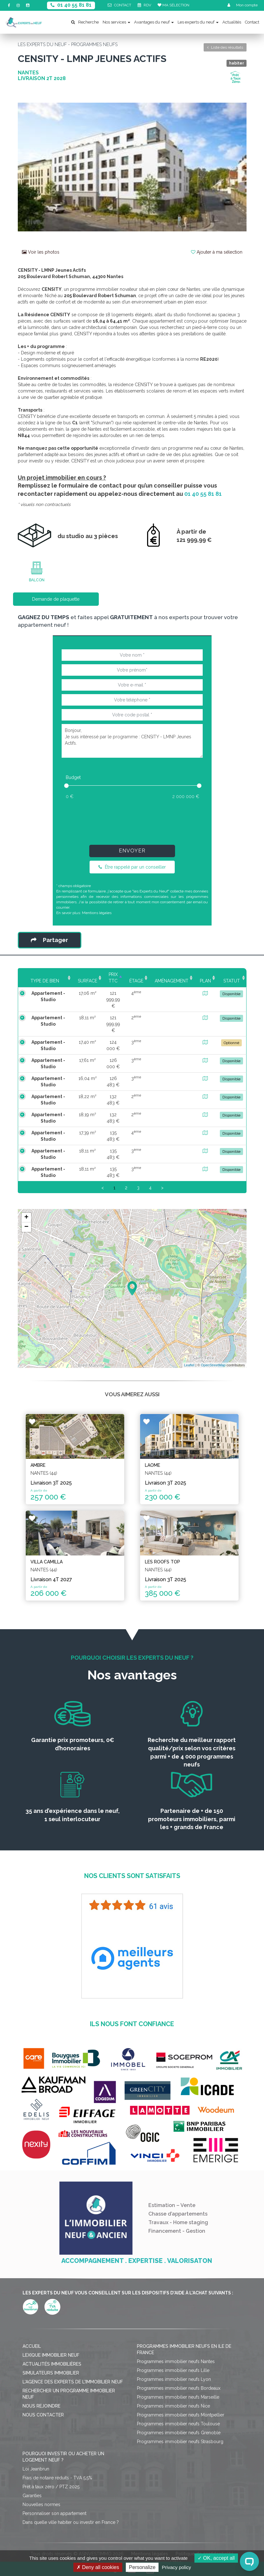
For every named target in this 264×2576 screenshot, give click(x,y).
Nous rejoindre (41, 2379)
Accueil (32, 2320)
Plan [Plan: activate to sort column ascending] (205, 980)
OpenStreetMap (213, 1352)
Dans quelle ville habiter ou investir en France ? (71, 2496)
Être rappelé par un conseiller (132, 867)
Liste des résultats (225, 47)
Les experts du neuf (198, 22)
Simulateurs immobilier (51, 2346)
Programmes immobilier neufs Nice (173, 2379)
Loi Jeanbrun (36, 2442)
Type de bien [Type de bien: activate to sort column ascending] (42, 980)
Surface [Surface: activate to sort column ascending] (81, 980)
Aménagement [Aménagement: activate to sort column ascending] (171, 980)
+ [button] (26, 1205)
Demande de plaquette (55, 599)
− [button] (26, 1214)
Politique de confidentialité (205, 2527)
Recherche (85, 22)
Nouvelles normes (41, 2478)
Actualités (231, 22)
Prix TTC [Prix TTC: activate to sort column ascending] (110, 977)
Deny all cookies (98, 2567)
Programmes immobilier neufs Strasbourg (180, 2415)
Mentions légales (97, 913)
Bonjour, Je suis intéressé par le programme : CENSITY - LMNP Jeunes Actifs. (132, 740)
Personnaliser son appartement (54, 2487)
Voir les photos (40, 252)
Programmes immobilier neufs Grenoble (178, 2406)
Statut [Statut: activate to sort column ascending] (231, 980)
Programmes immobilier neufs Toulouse (178, 2397)
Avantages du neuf (154, 22)
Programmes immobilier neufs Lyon (174, 2353)
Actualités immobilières (52, 2337)
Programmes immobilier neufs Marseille (178, 2371)
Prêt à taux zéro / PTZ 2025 (51, 2460)
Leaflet (189, 1352)
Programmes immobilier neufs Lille (173, 2344)
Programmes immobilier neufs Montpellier (180, 2388)
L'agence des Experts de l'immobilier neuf (73, 2355)
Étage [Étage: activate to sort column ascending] (136, 980)
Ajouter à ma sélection (216, 252)
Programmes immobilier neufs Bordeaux (178, 2362)
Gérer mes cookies (102, 2536)
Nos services (116, 22)
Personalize (142, 2567)
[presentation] (132, 820)
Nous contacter (43, 2388)
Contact (252, 22)
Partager (49, 940)
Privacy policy (176, 2567)
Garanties (32, 2469)
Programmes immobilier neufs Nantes (176, 2335)
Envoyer (132, 851)
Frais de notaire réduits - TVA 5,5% (57, 2451)
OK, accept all (216, 2558)
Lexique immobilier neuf (51, 2329)
